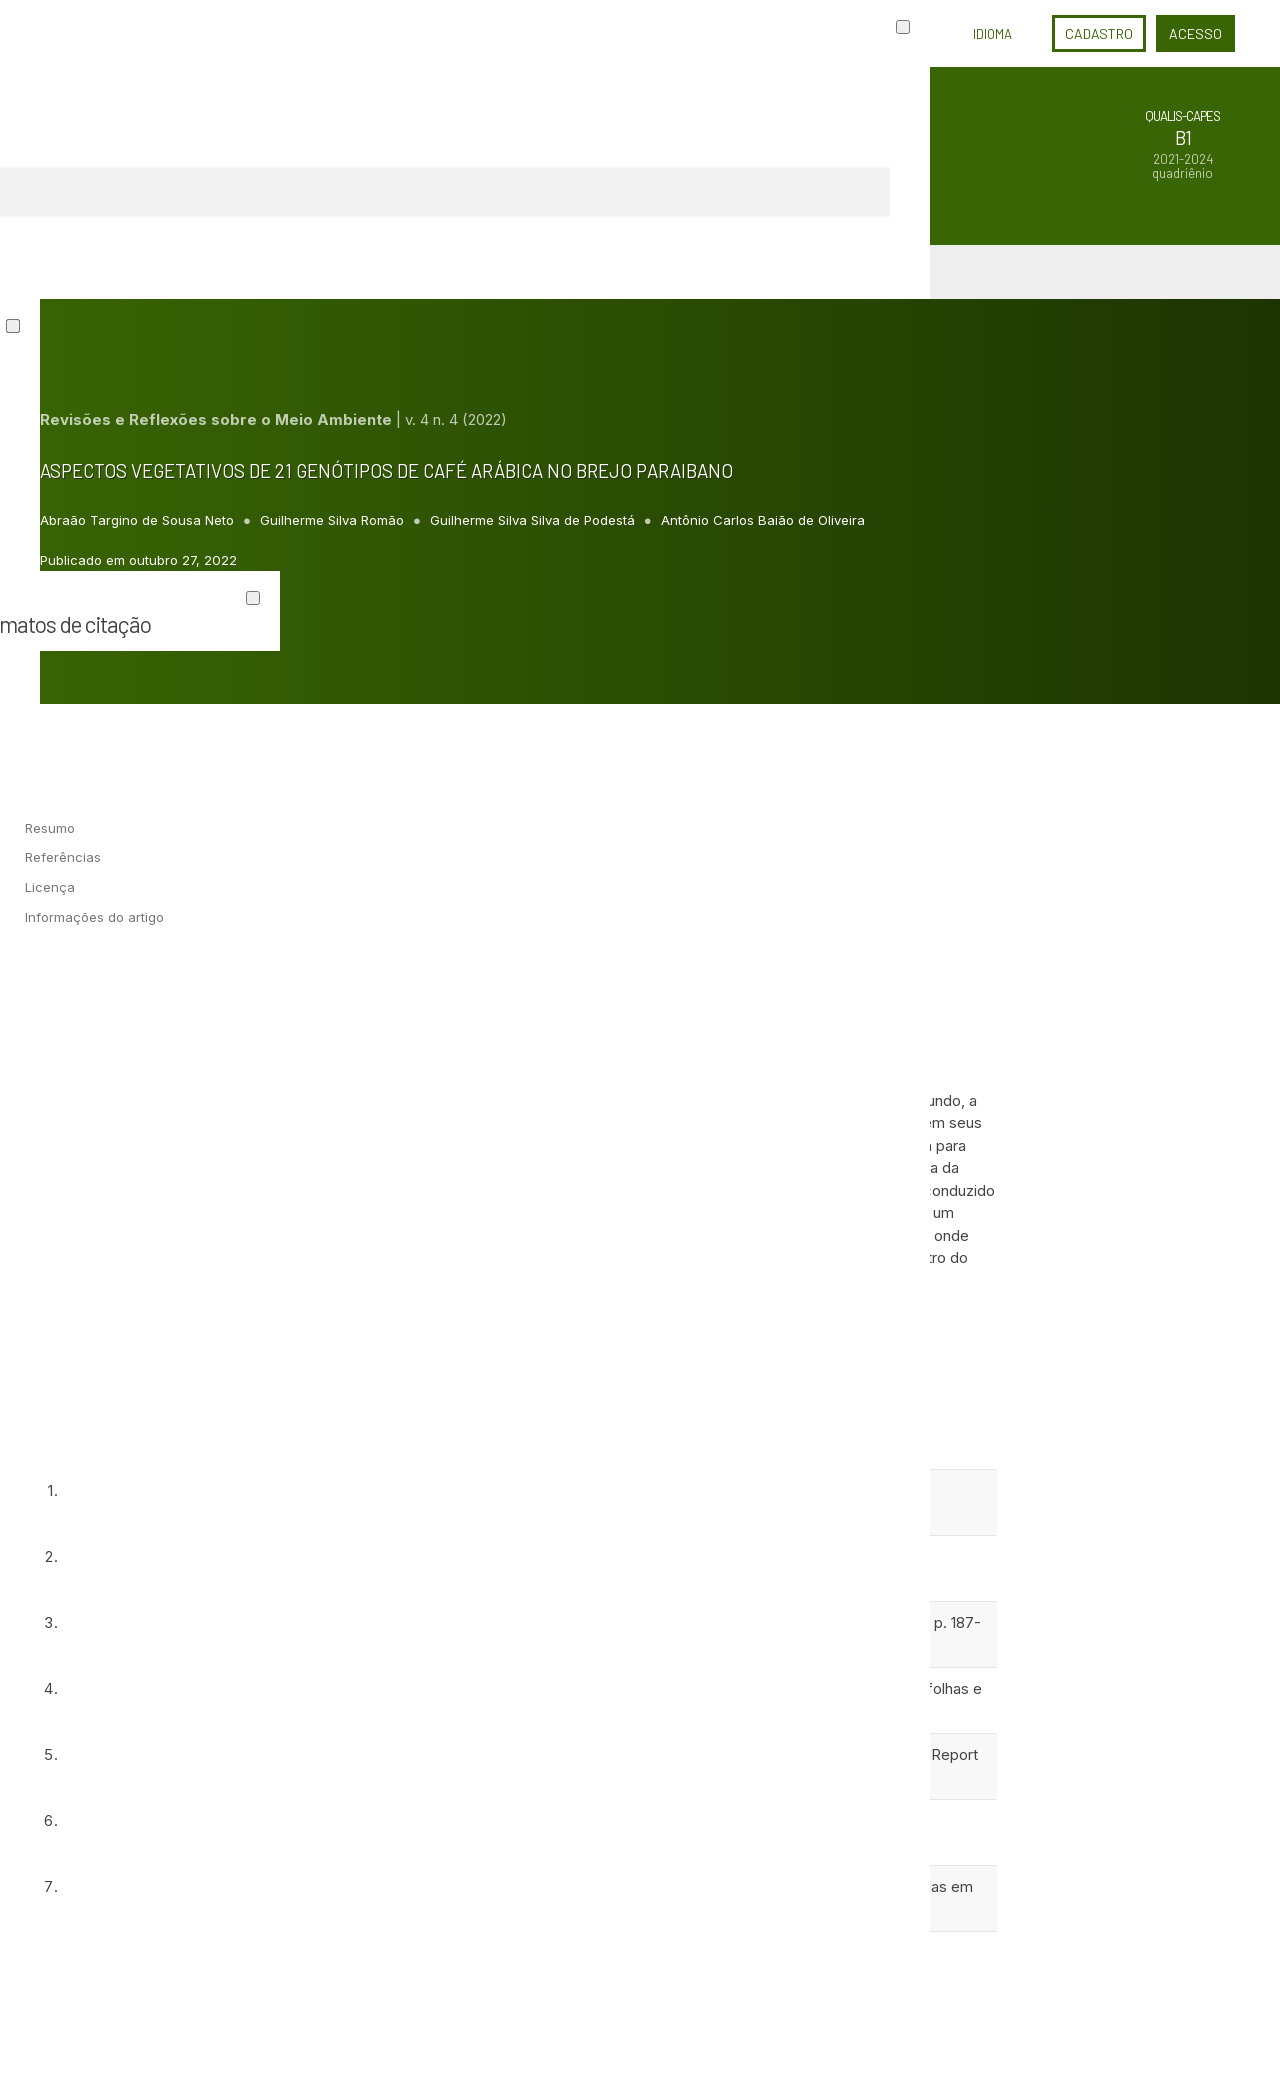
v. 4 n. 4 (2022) (456, 419)
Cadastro (1099, 33)
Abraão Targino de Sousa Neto (139, 520)
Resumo (50, 828)
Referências (63, 857)
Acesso (1195, 33)
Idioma (992, 34)
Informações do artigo (94, 917)
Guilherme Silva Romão (334, 520)
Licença (50, 887)
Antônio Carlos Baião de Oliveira (763, 520)
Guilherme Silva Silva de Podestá (534, 520)
